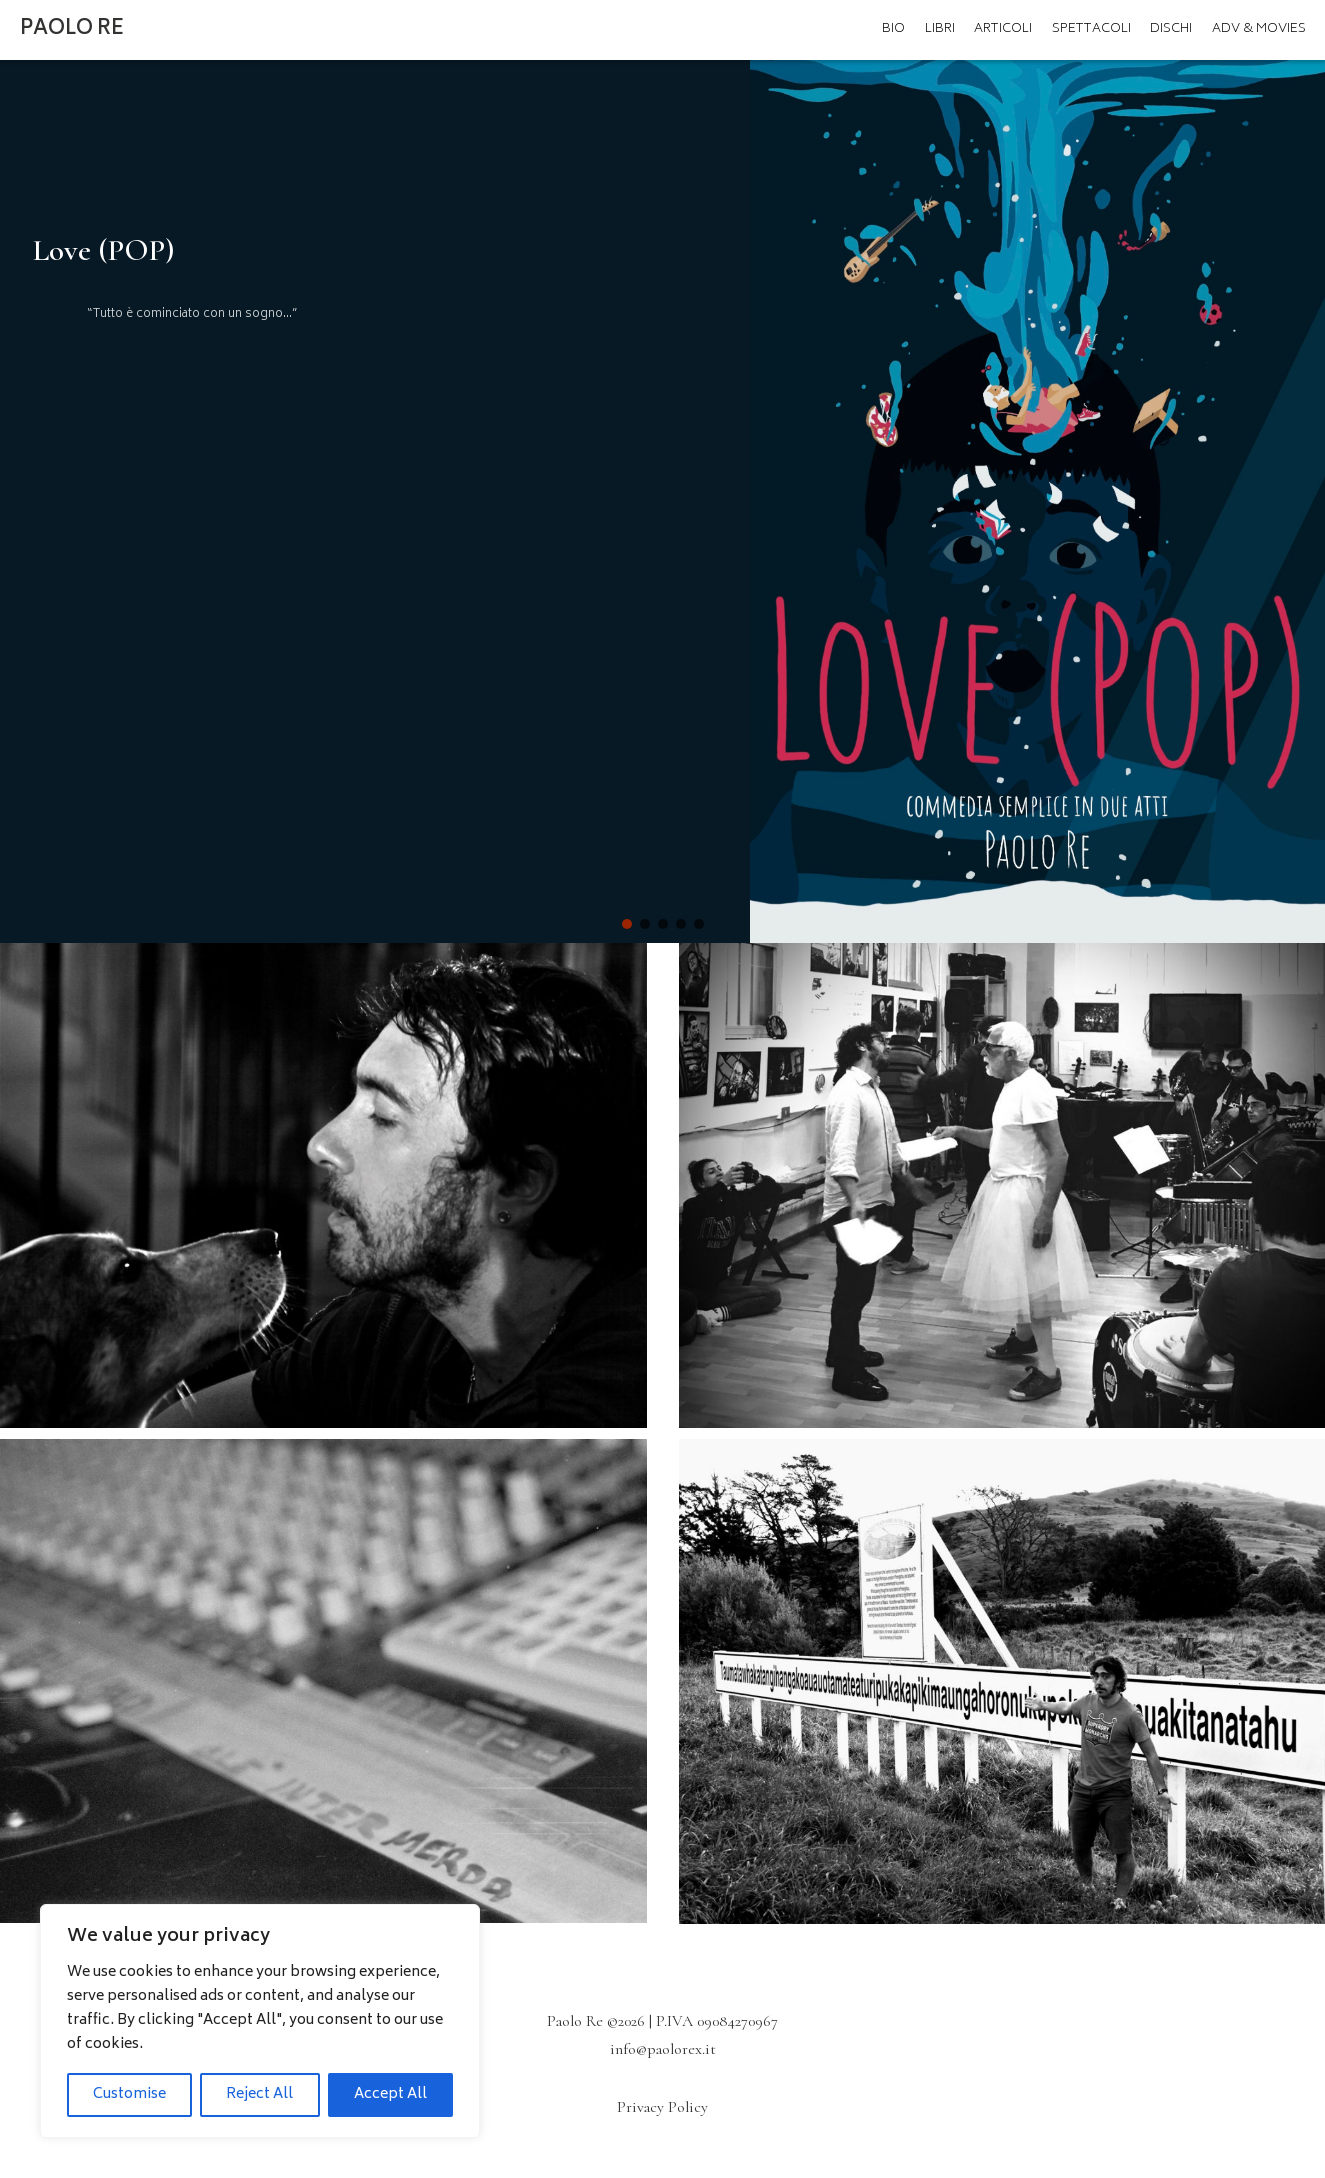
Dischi (1171, 29)
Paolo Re (72, 29)
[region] (260, 2021)
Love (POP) (104, 250)
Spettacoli (1091, 29)
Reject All (259, 2094)
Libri (940, 29)
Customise (129, 2094)
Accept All (390, 2094)
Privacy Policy (662, 2107)
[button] (627, 924)
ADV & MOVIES (1259, 29)
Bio (893, 29)
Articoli (1003, 29)
